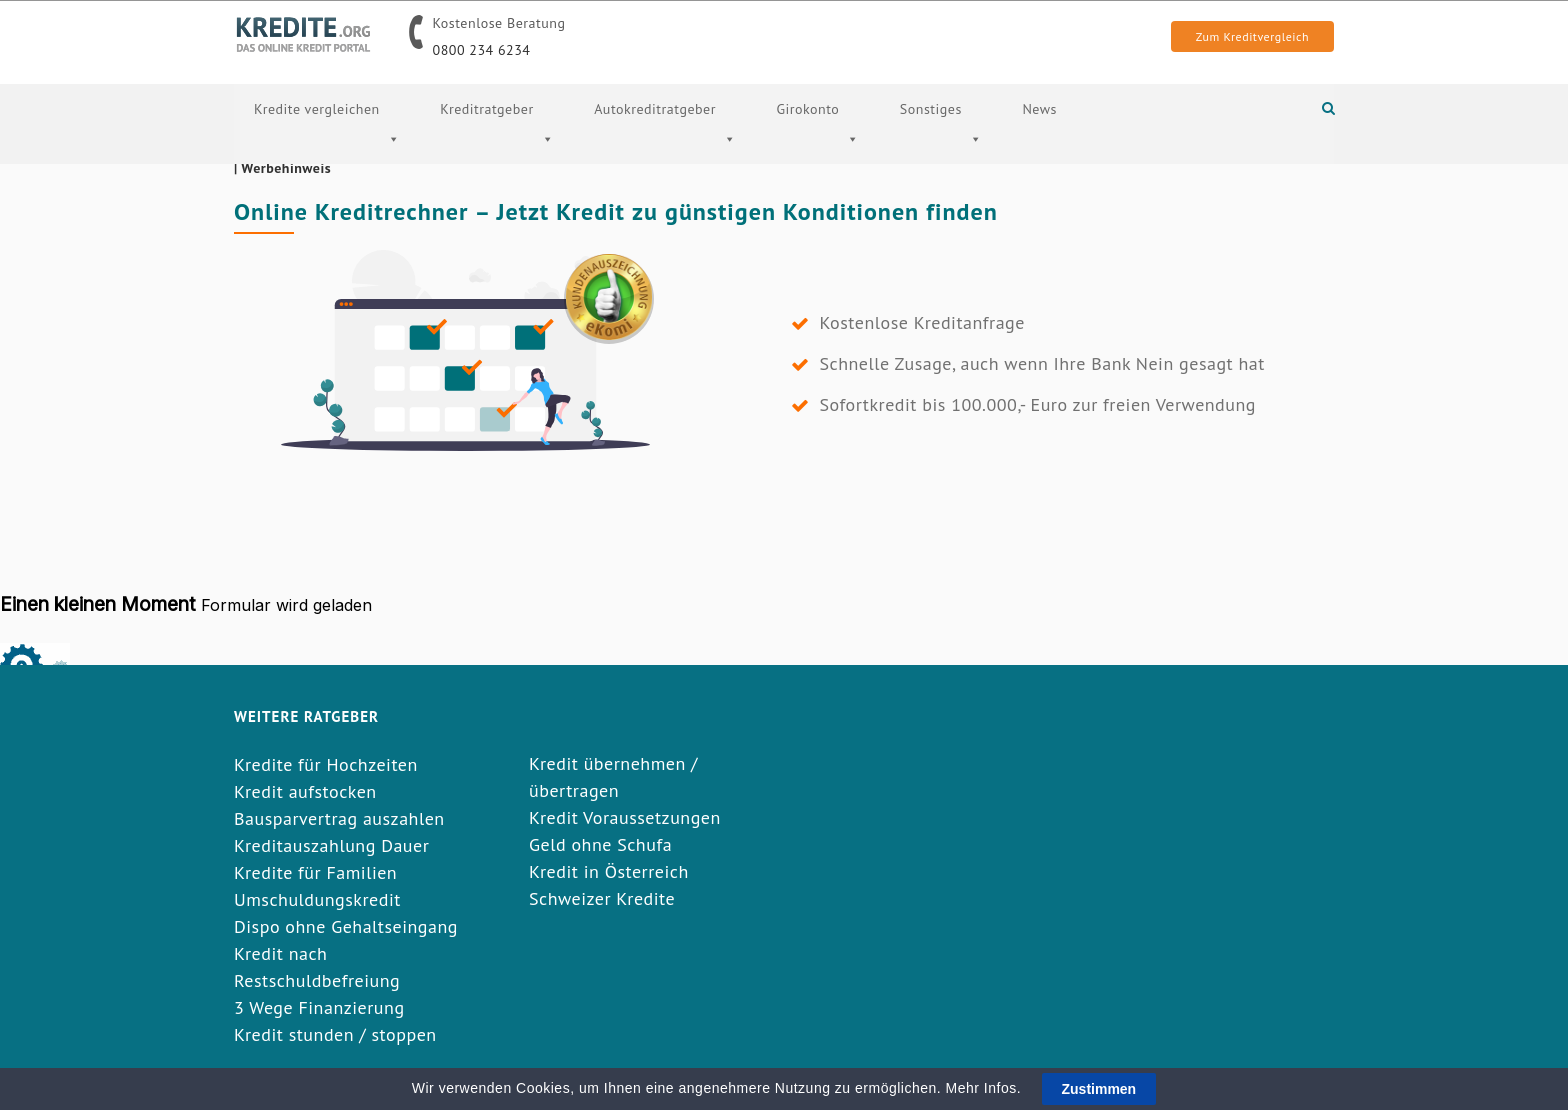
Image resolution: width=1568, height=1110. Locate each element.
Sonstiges (941, 147)
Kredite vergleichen (327, 147)
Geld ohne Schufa (600, 844)
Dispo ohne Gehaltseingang (346, 926)
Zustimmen (1099, 1089)
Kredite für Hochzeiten (326, 764)
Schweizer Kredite (602, 898)
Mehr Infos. (986, 1088)
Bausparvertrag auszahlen (339, 818)
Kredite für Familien (315, 872)
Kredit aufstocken (305, 791)
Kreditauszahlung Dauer (331, 845)
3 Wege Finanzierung (319, 1007)
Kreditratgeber (497, 147)
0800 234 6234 (482, 50)
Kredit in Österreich (609, 871)
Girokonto (817, 147)
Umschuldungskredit (317, 899)
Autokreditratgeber (665, 147)
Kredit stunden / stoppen (335, 1034)
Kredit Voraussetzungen (625, 817)
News (1039, 109)
